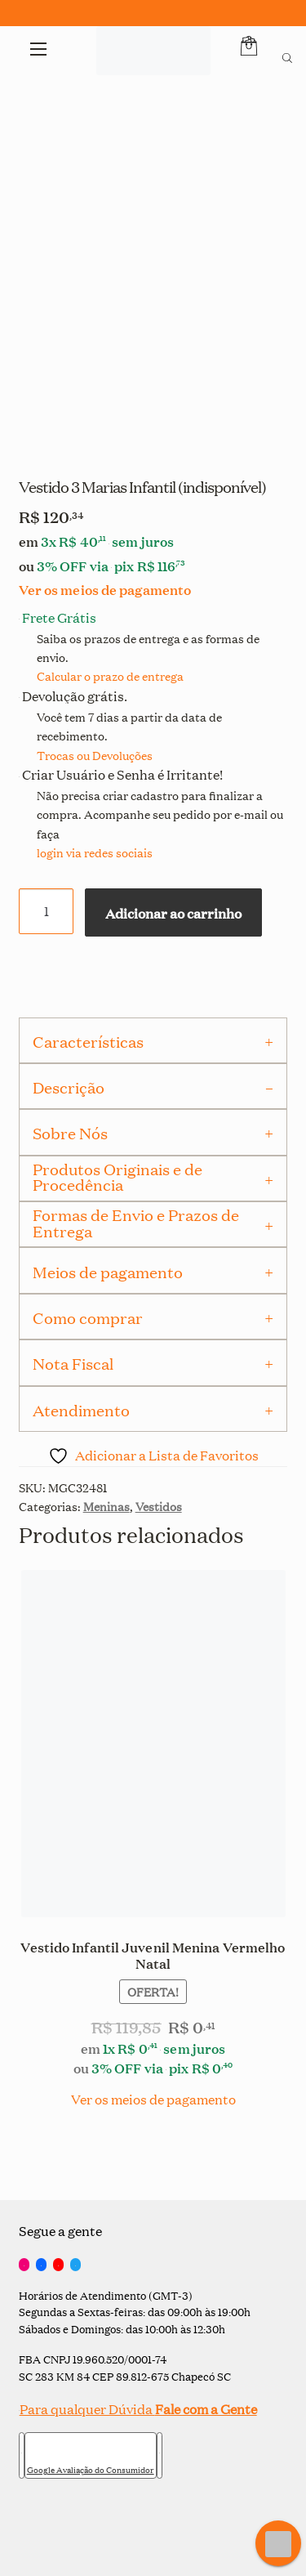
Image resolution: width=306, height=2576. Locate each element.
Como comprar (88, 1317)
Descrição (68, 1087)
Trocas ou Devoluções (95, 754)
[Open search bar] (287, 55)
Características (88, 1041)
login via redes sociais (95, 852)
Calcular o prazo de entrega (110, 675)
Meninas (106, 1505)
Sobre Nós (70, 1132)
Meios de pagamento (108, 1271)
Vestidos (158, 1505)
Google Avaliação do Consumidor (90, 2469)
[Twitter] (75, 2264)
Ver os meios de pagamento (105, 589)
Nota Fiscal (73, 1363)
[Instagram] (24, 2264)
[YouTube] (58, 2264)
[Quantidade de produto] (46, 911)
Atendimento (81, 1409)
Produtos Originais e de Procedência (117, 1176)
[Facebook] (41, 2264)
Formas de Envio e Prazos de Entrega (136, 1222)
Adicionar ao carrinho (173, 912)
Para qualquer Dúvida (138, 2408)
